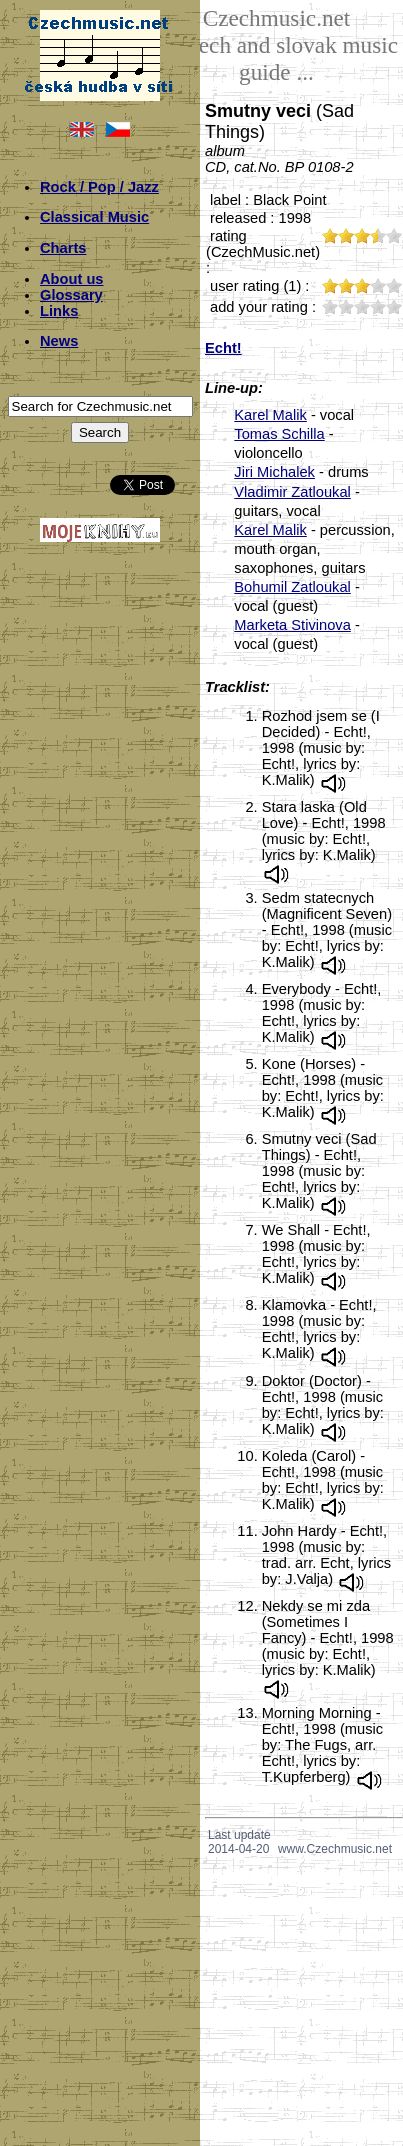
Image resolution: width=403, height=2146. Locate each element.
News (59, 341)
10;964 (330, 306)
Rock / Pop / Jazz (99, 187)
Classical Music (94, 217)
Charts (63, 248)
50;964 (394, 306)
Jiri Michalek (274, 472)
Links (59, 311)
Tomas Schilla (279, 434)
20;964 (346, 306)
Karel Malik (270, 415)
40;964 (378, 306)
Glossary (71, 295)
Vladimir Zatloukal (292, 492)
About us (72, 279)
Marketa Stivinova (292, 625)
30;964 (362, 306)
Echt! (223, 348)
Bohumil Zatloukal (292, 587)
